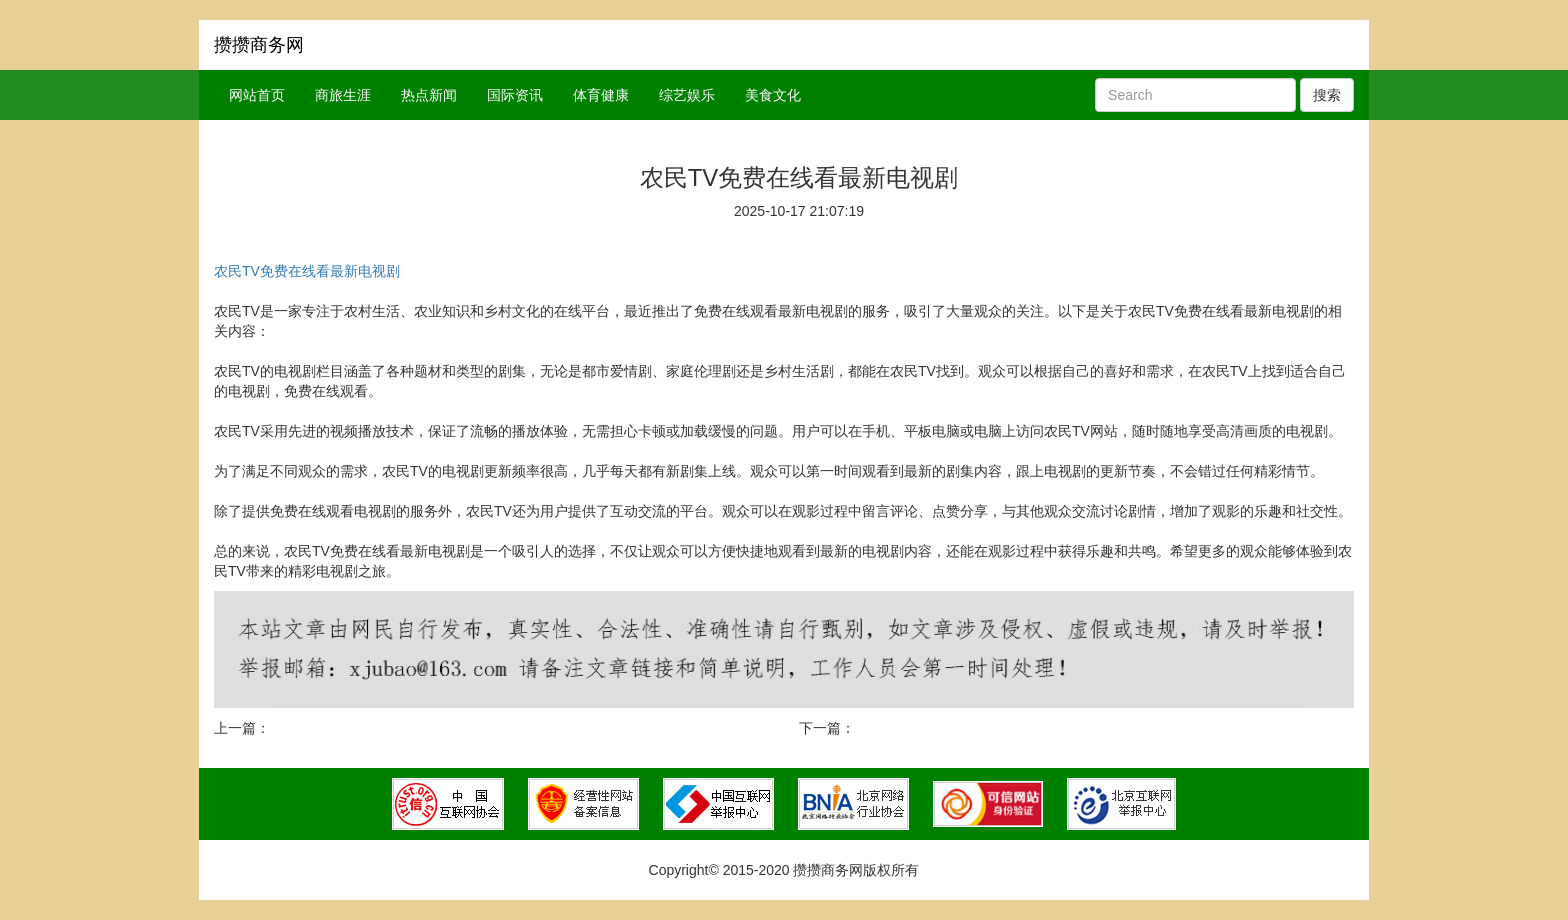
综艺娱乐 (687, 95)
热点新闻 (429, 95)
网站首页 (257, 95)
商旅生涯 (343, 95)
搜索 (1327, 95)
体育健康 (601, 95)
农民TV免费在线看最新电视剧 (307, 271)
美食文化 (773, 95)
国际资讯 (515, 95)
